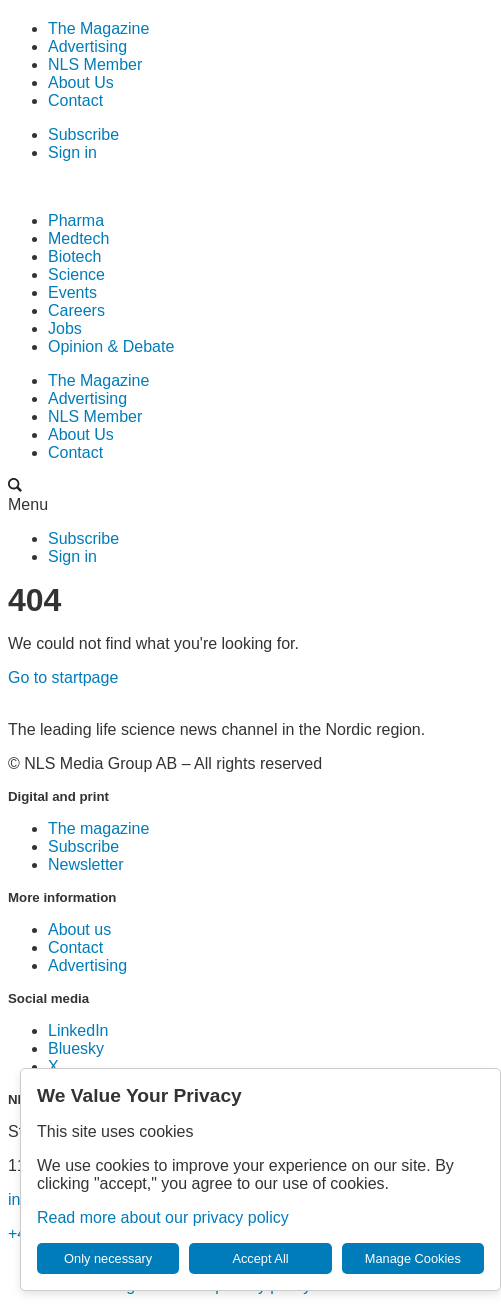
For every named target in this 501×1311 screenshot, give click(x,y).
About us (79, 929)
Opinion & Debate (111, 346)
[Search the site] (15, 486)
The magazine (98, 828)
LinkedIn (78, 1030)
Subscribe (83, 134)
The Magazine (98, 28)
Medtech (78, 238)
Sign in (72, 152)
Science (76, 274)
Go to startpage (63, 677)
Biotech (74, 256)
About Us (81, 82)
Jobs (65, 328)
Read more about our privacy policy (163, 1217)
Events (72, 292)
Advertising (87, 46)
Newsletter (86, 864)
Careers (76, 310)
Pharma (76, 220)
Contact (75, 100)
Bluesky (76, 1048)
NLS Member (95, 64)
